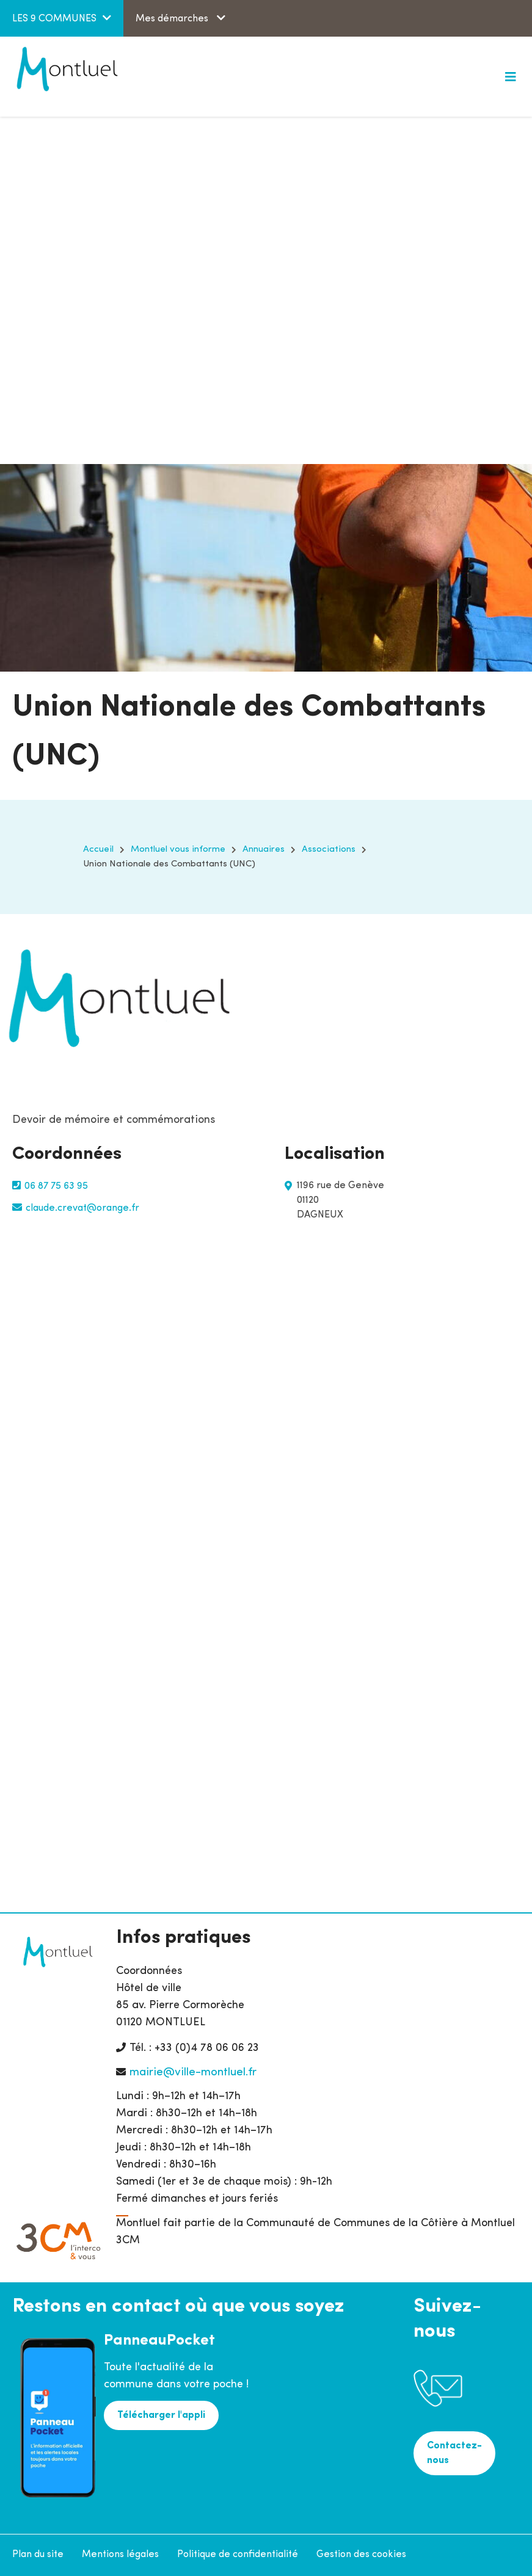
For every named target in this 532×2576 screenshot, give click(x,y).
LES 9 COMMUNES (54, 19)
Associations (328, 849)
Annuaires (263, 849)
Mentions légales (120, 2555)
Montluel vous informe (178, 849)
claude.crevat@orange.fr (82, 1208)
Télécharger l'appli (161, 2415)
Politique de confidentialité (237, 2555)
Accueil (98, 849)
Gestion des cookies (361, 2555)
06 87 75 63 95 (56, 1186)
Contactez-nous (454, 2453)
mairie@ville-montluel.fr (193, 2072)
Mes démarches (173, 19)
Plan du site (38, 2555)
